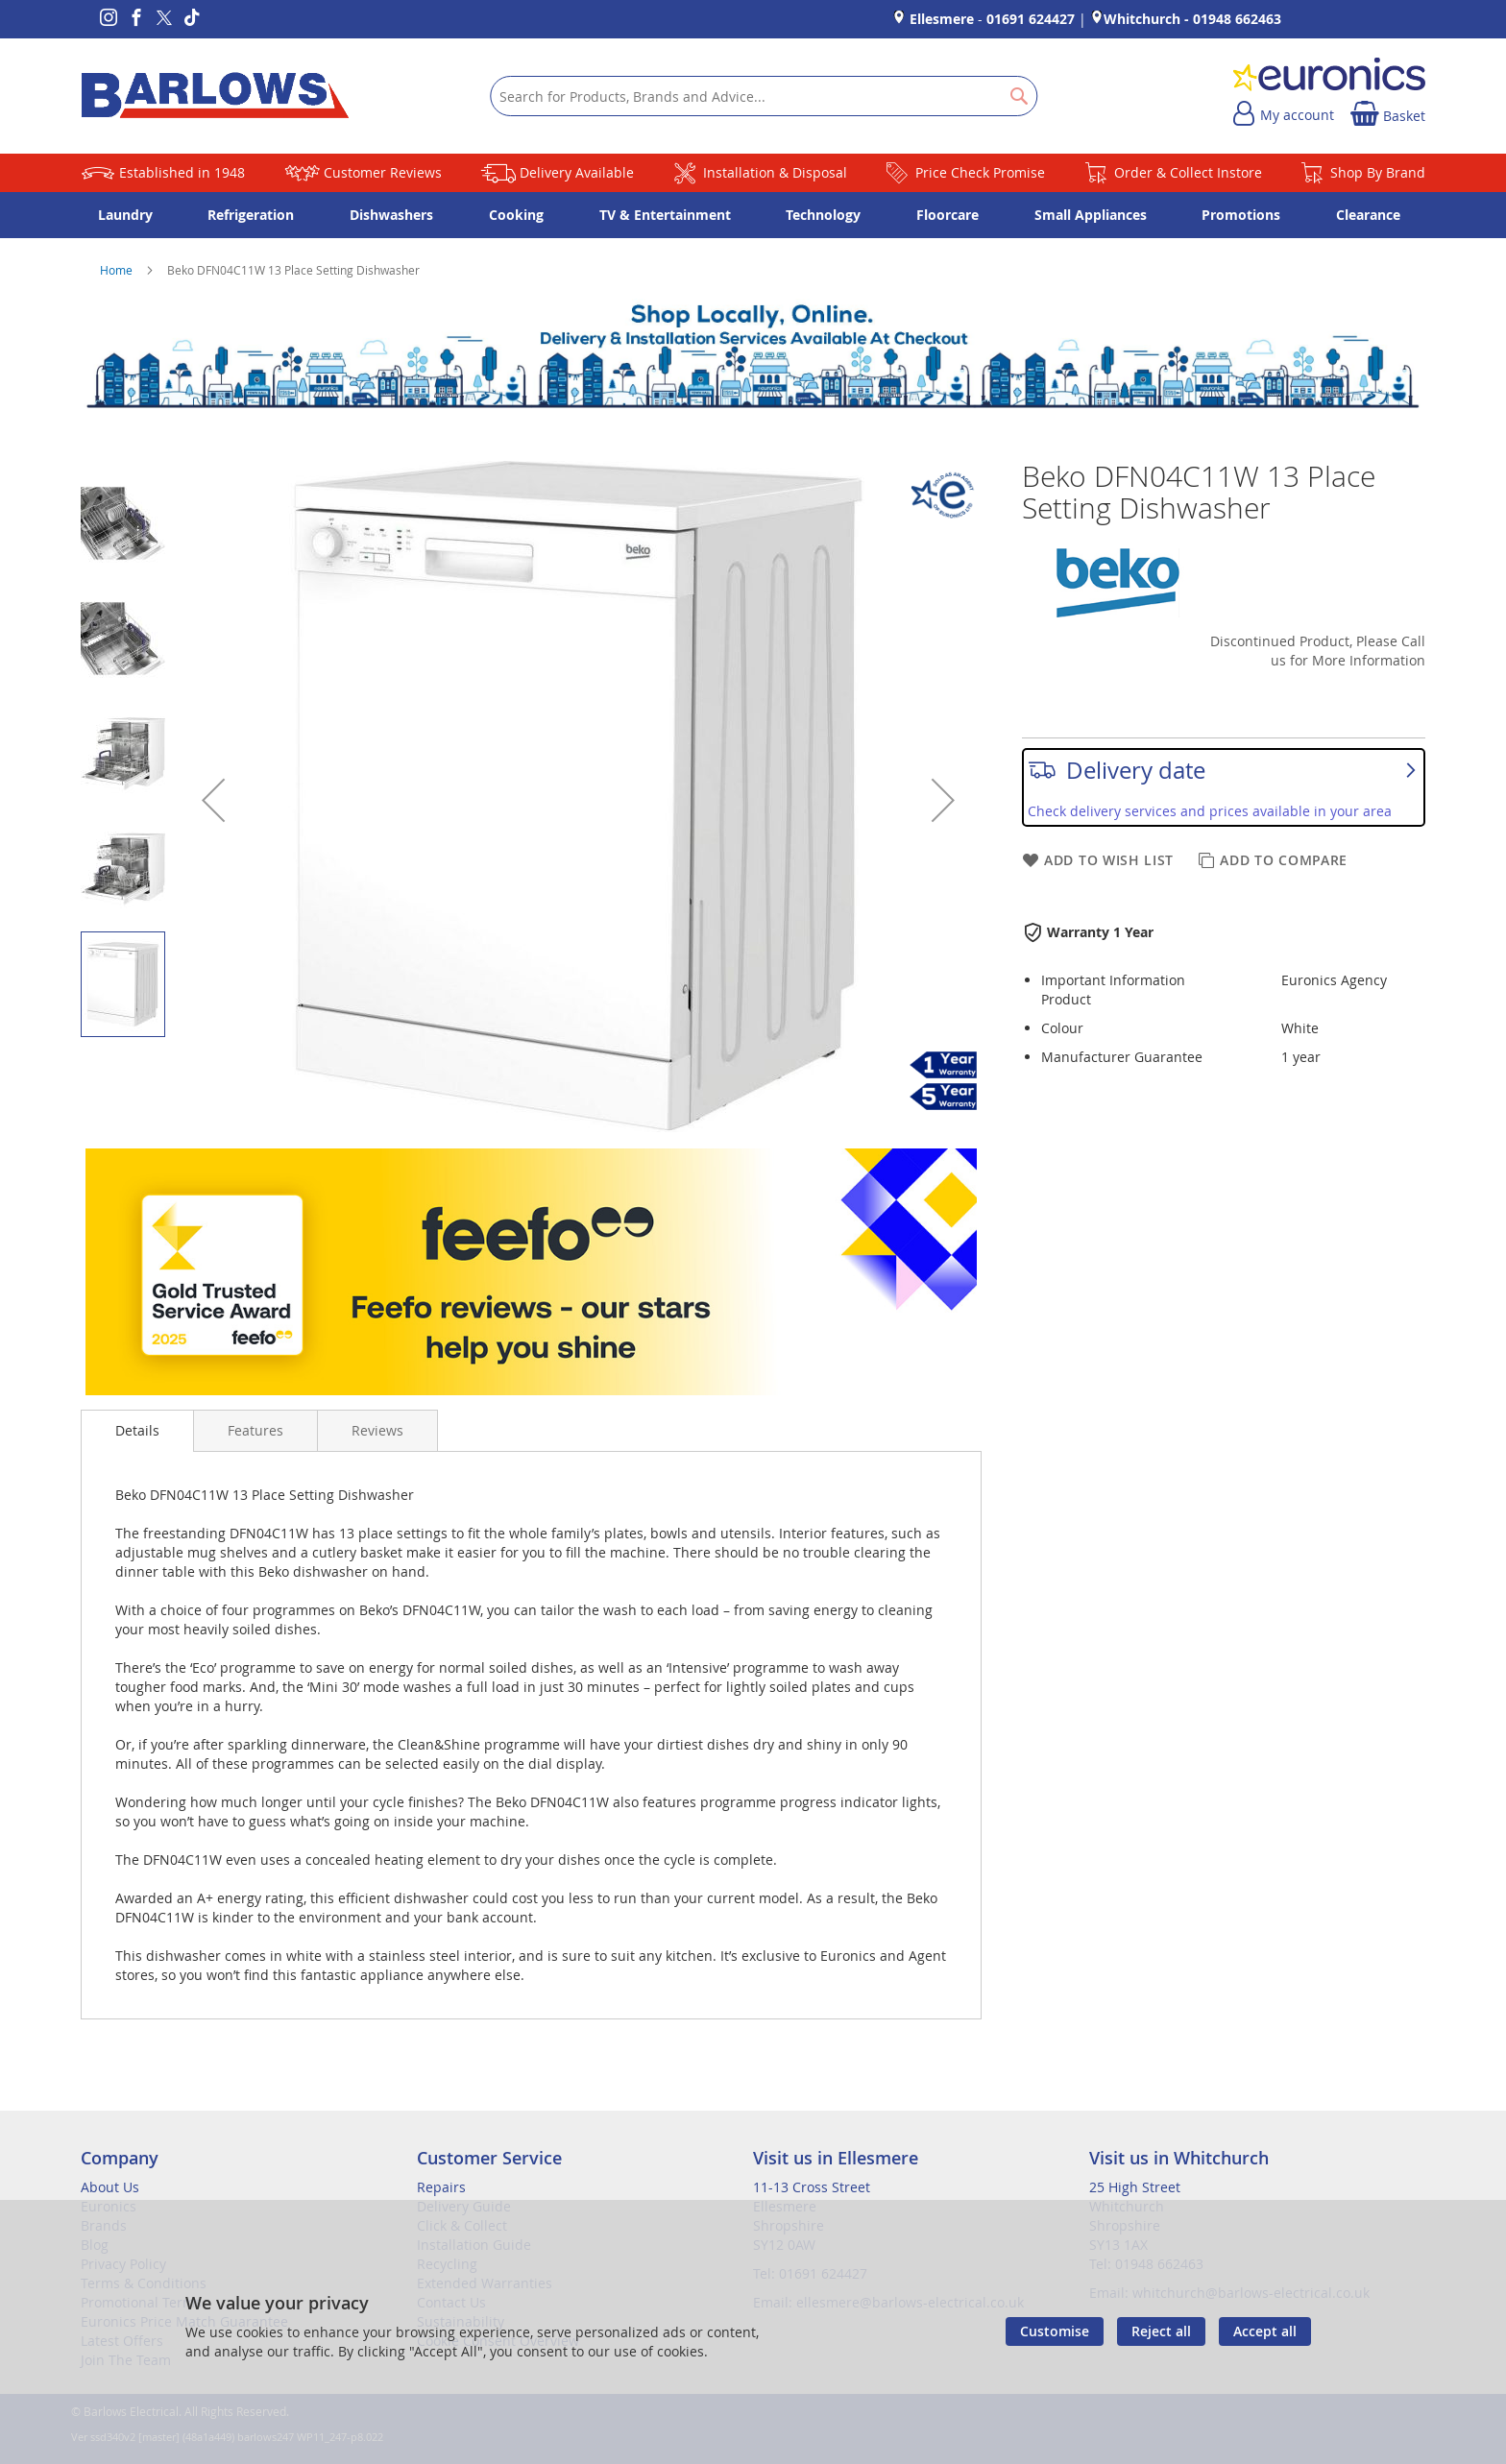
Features (255, 1430)
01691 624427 (1030, 19)
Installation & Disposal (775, 172)
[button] (213, 800)
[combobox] (763, 96)
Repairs (441, 2187)
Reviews (377, 1430)
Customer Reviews (383, 172)
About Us (110, 2187)
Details (137, 1430)
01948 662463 (1237, 19)
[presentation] (137, 1431)
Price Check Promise (980, 172)
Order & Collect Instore (1188, 172)
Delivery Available (577, 172)
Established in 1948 (182, 172)
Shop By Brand (1377, 172)
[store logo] (215, 96)
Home (117, 270)
